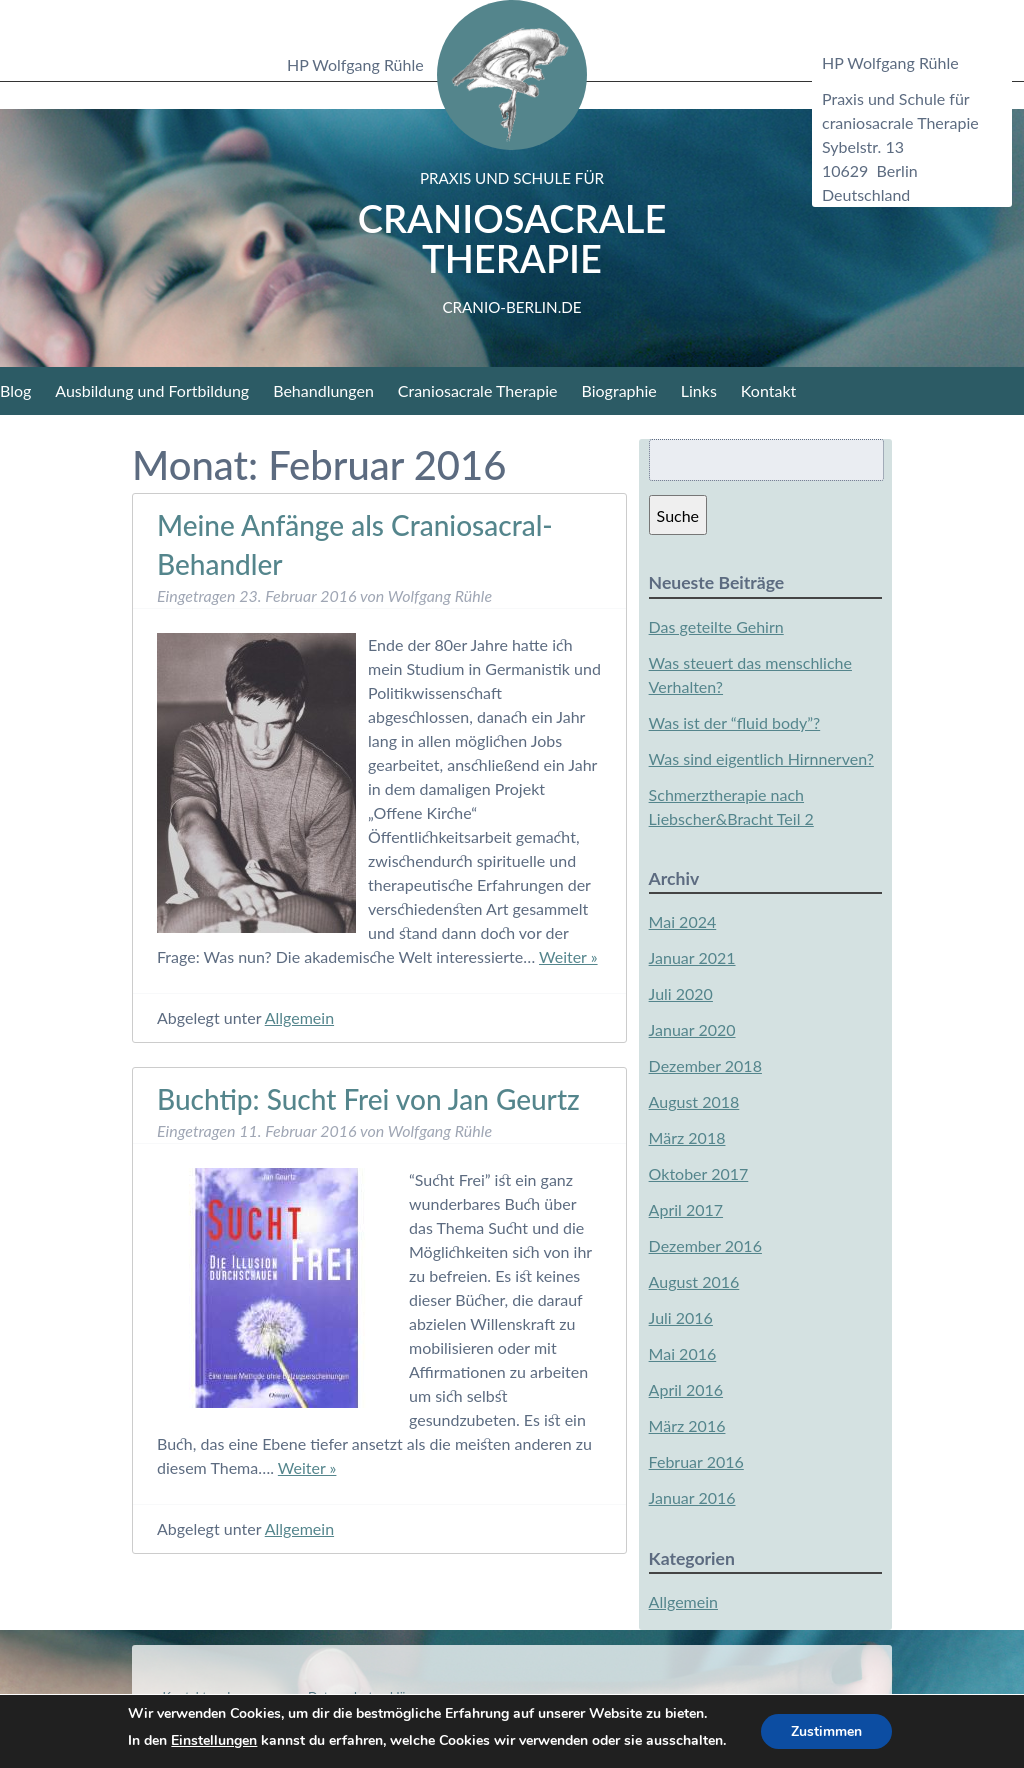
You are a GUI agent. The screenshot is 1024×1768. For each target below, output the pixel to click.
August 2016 (694, 1281)
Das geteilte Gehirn (716, 626)
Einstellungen (214, 1740)
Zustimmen (826, 1731)
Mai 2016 (683, 1353)
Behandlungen (323, 390)
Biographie (619, 390)
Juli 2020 (681, 993)
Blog (15, 390)
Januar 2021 (692, 957)
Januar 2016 (692, 1497)
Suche (678, 515)
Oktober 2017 (699, 1173)
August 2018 (694, 1101)
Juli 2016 (681, 1317)
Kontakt (768, 390)
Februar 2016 (696, 1461)
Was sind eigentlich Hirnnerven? (761, 758)
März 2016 (687, 1425)
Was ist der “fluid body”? (735, 722)
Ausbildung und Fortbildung (152, 390)
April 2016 (686, 1389)
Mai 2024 (683, 921)
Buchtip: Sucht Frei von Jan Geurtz (368, 1099)
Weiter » (568, 956)
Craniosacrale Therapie (512, 242)
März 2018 (687, 1137)
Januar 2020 (692, 1029)
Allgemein (299, 1017)
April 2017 (686, 1209)
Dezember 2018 (705, 1065)
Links (699, 390)
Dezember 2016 (705, 1245)
